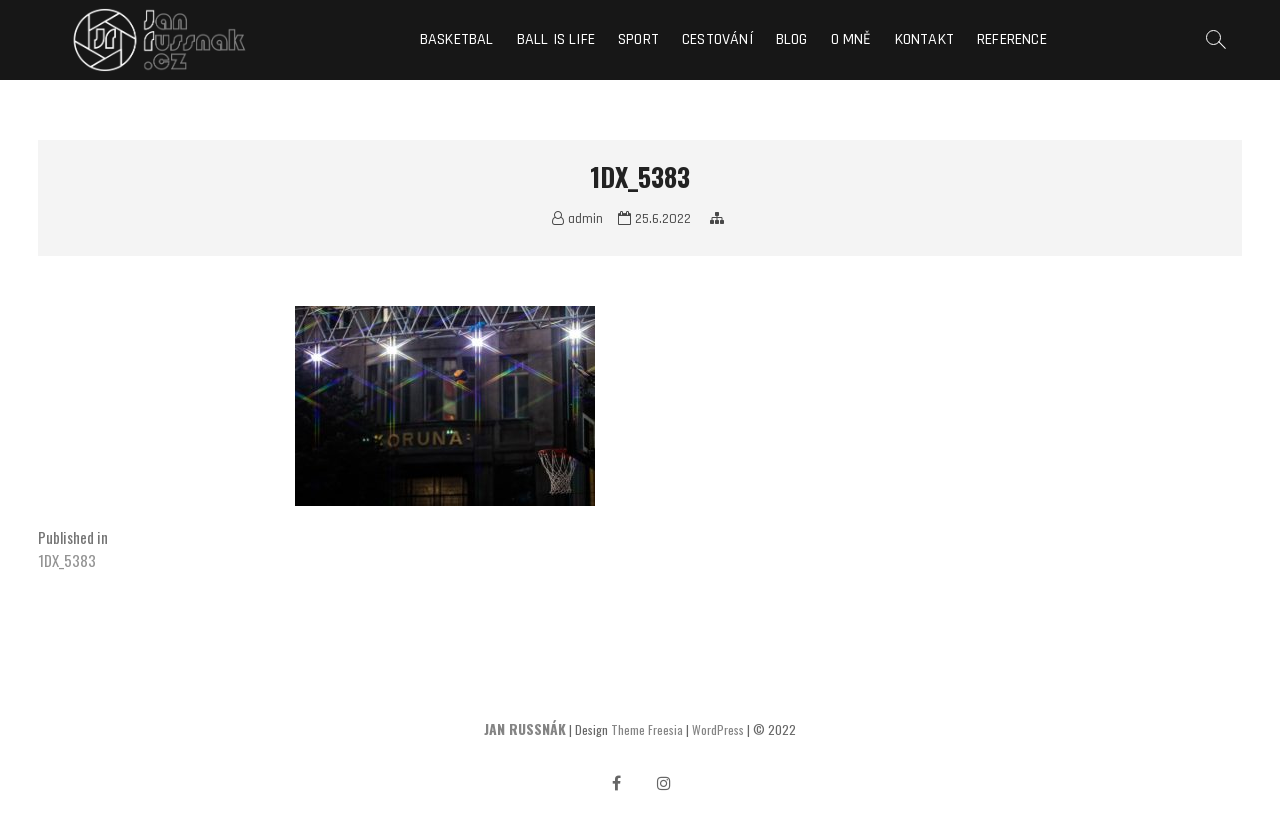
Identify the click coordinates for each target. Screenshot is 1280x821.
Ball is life (556, 39)
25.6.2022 (654, 219)
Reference (1012, 39)
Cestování (717, 39)
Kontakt (924, 39)
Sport (638, 39)
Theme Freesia (647, 729)
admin (577, 219)
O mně (851, 39)
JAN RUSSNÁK (525, 728)
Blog (792, 39)
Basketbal (457, 39)
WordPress (718, 729)
